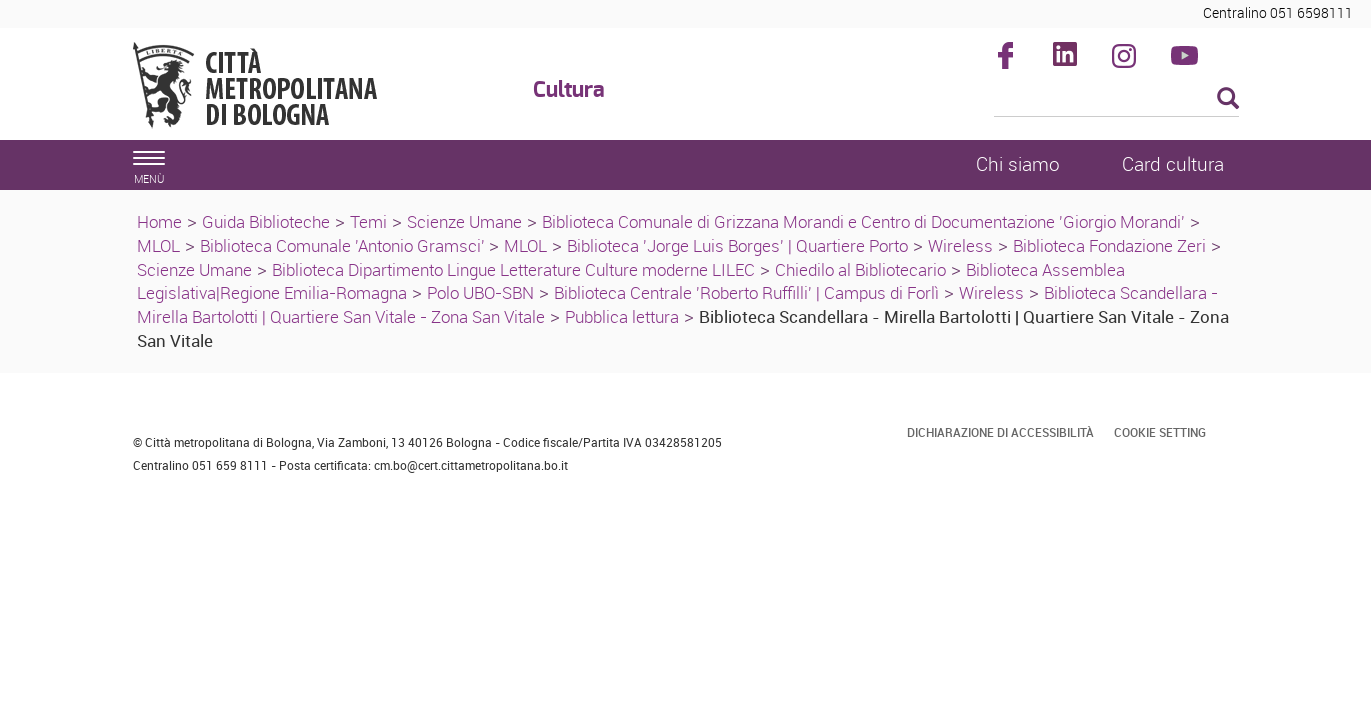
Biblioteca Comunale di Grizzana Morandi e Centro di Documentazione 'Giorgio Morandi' (863, 221)
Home (159, 221)
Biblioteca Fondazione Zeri (1109, 245)
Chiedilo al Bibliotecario (860, 269)
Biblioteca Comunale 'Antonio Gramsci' (344, 245)
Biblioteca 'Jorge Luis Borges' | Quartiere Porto (737, 245)
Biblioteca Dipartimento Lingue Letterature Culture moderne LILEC (513, 269)
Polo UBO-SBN (480, 292)
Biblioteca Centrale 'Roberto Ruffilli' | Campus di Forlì (746, 292)
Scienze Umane (464, 221)
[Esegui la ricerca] (1228, 99)
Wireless (960, 245)
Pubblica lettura (622, 316)
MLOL (158, 245)
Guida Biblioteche (266, 221)
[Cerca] (1116, 100)
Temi (368, 221)
